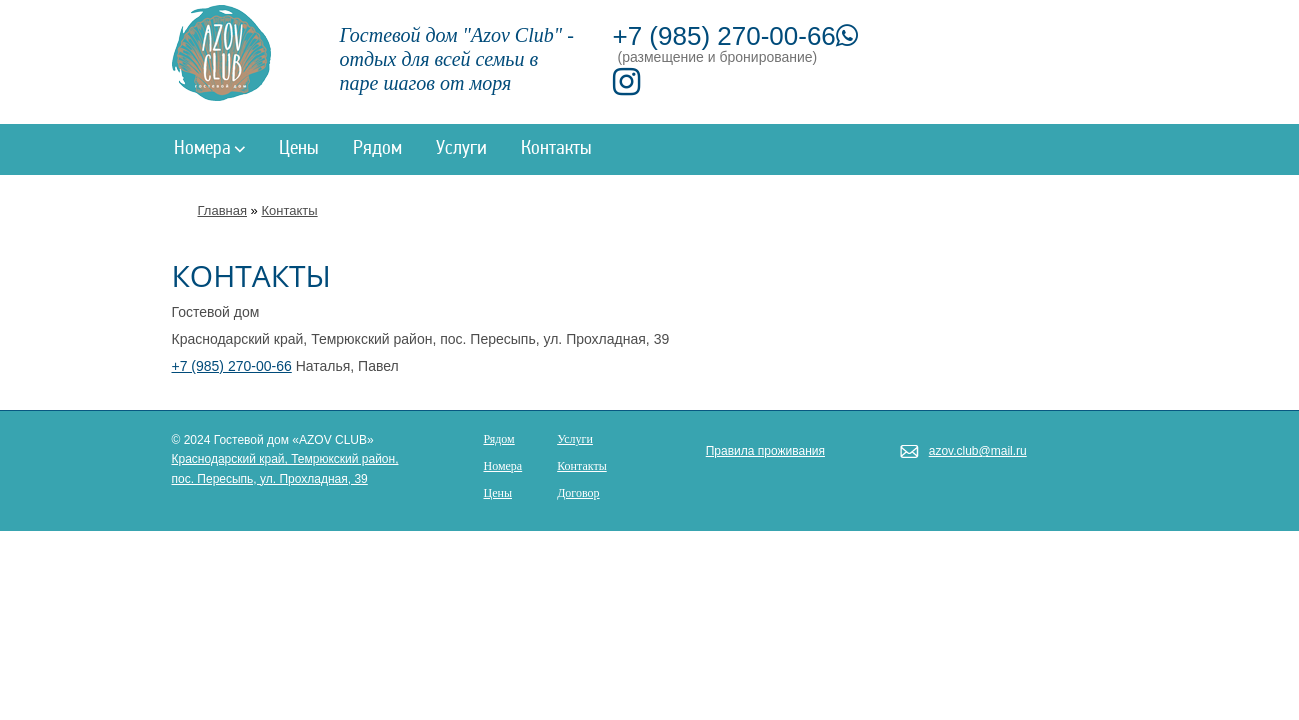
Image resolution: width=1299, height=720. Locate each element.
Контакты (556, 149)
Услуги (461, 149)
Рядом (377, 149)
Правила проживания (765, 451)
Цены (299, 149)
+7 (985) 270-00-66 (735, 36)
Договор (578, 493)
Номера (209, 149)
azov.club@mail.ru (978, 451)
